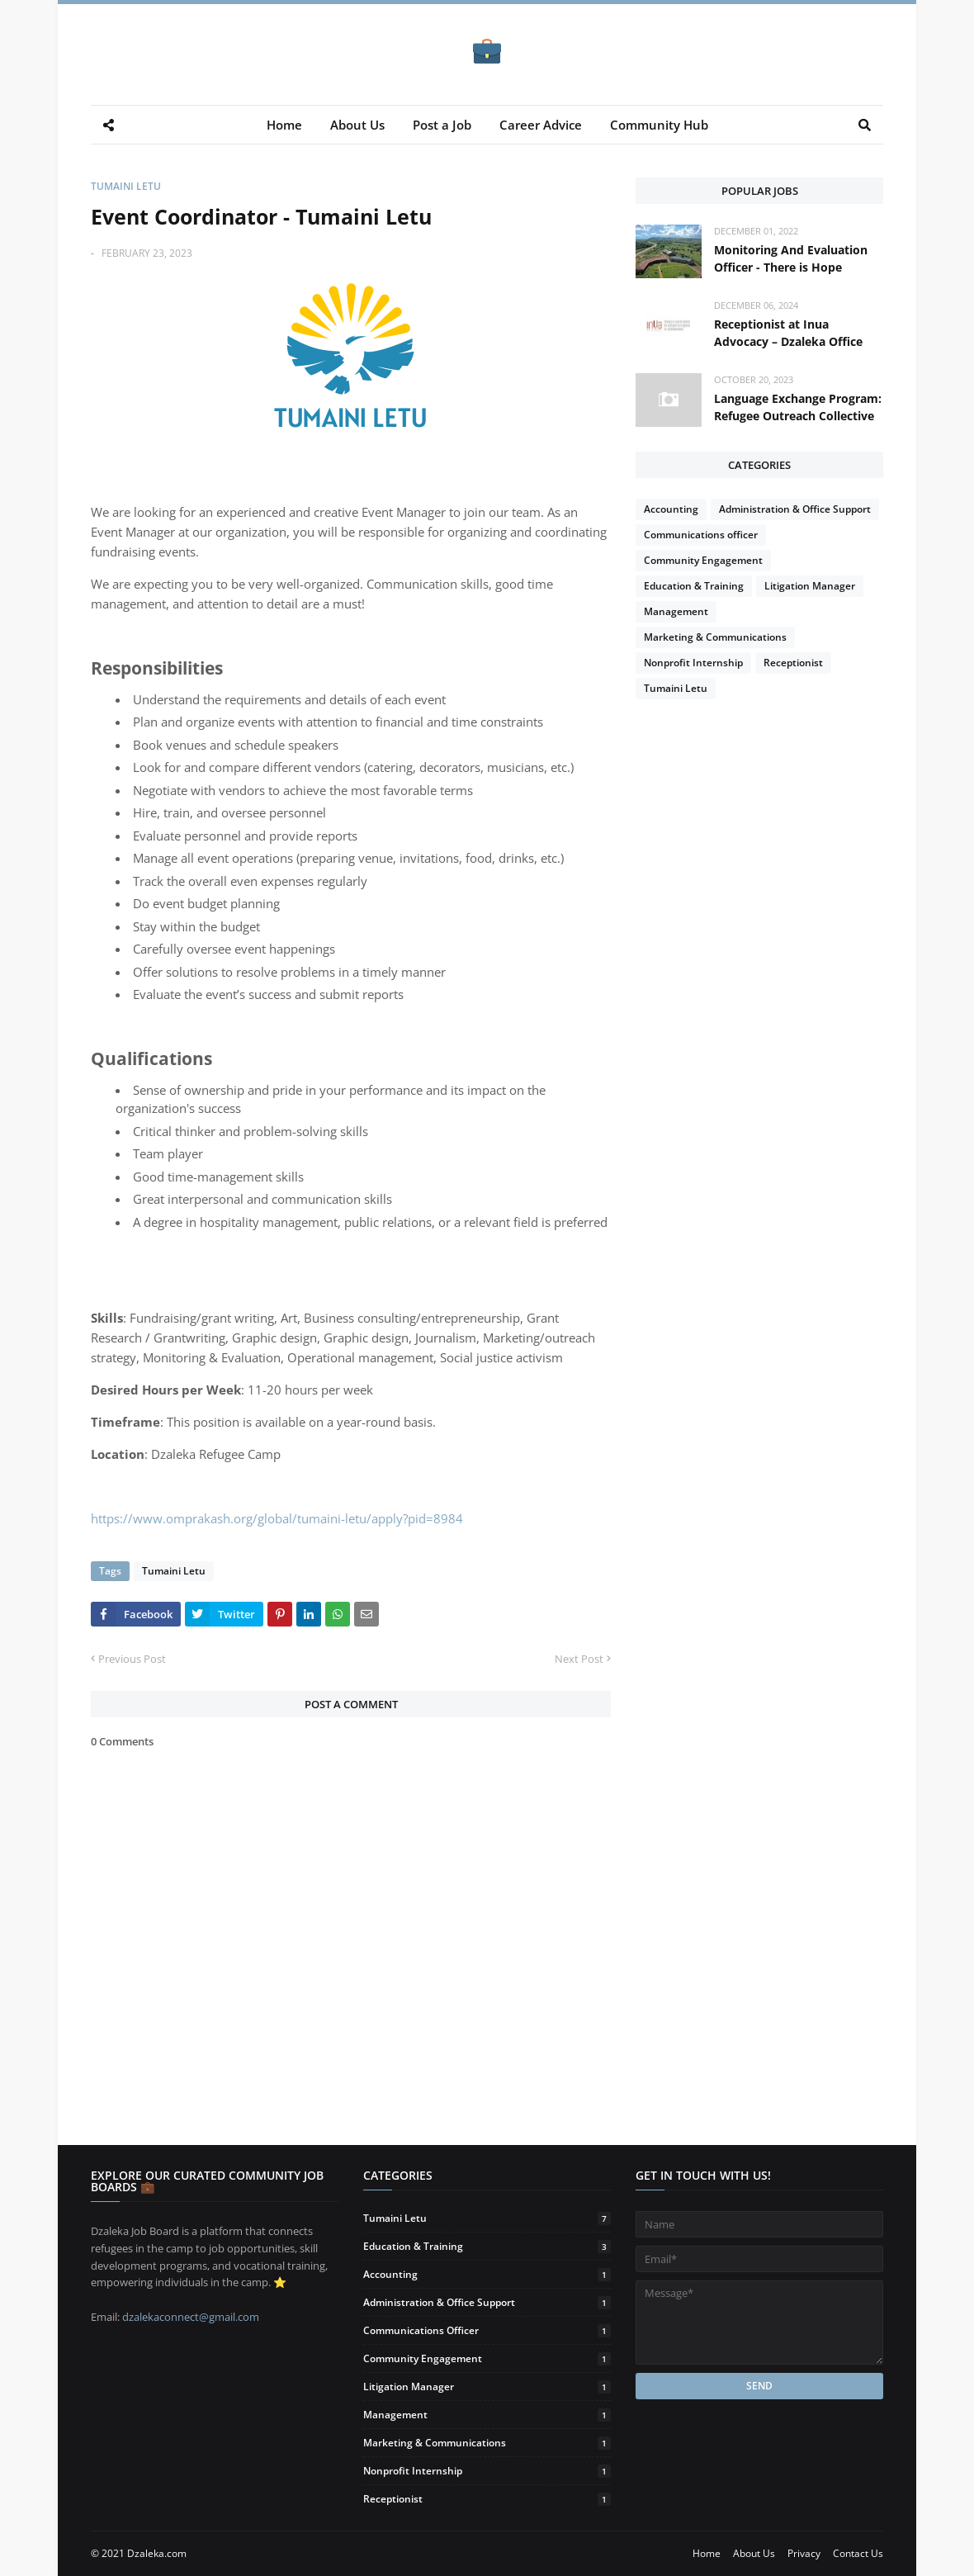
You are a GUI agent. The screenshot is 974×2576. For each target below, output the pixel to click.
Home (707, 2553)
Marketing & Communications (715, 637)
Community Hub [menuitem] (659, 124)
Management (676, 611)
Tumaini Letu (126, 186)
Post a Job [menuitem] (442, 124)
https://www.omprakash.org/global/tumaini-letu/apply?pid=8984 (277, 1518)
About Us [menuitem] (357, 124)
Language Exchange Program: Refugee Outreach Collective (798, 407)
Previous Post (132, 1658)
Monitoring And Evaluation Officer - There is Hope (791, 258)
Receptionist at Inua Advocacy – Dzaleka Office (788, 332)
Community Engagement (703, 560)
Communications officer (701, 535)
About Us (754, 2553)
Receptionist (793, 663)
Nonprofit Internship (693, 663)
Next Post (579, 1658)
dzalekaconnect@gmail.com (190, 2316)
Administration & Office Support (795, 509)
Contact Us (858, 2553)
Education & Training (694, 586)
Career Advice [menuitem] (540, 124)
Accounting (671, 509)
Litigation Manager (809, 586)
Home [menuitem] (284, 124)
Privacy (803, 2553)
